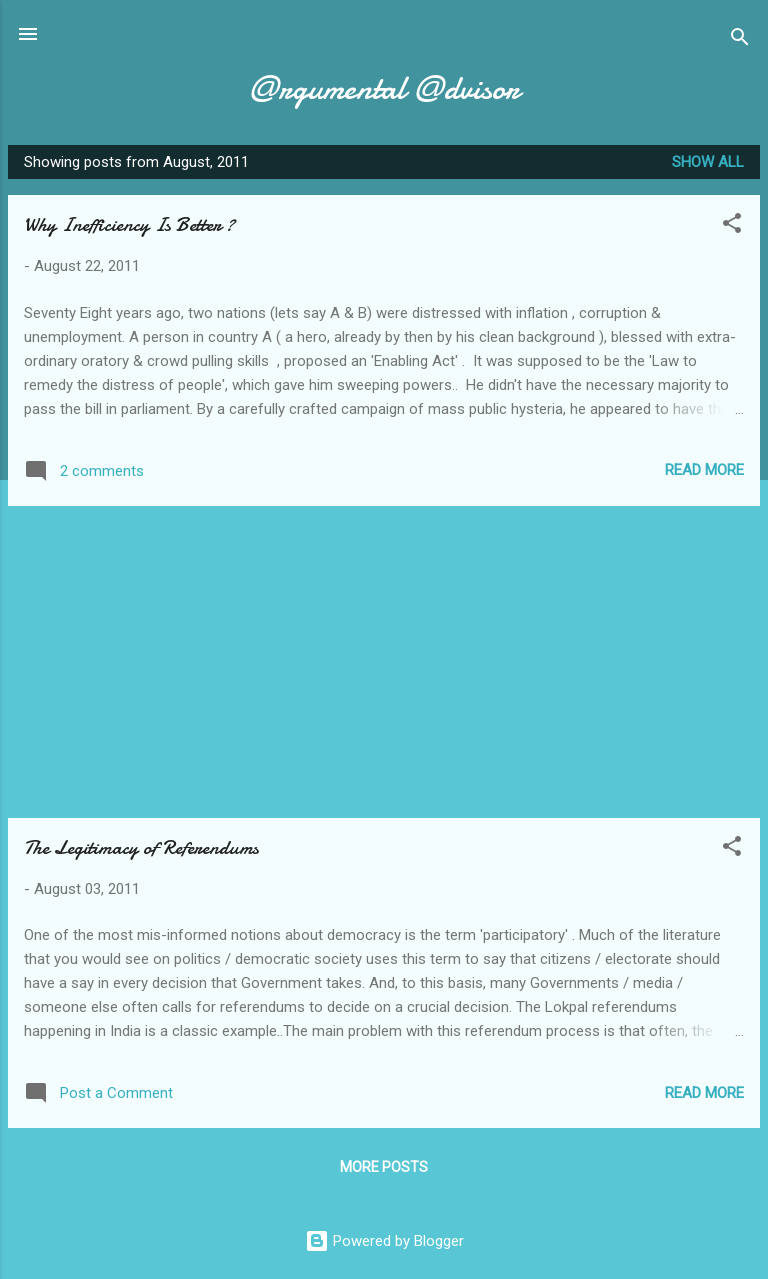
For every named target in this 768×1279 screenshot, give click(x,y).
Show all (708, 162)
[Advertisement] (384, 662)
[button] (732, 226)
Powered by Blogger (384, 1241)
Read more (704, 470)
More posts (384, 1167)
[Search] (740, 40)
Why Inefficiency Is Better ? (129, 224)
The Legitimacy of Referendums (141, 847)
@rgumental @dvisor (384, 88)
